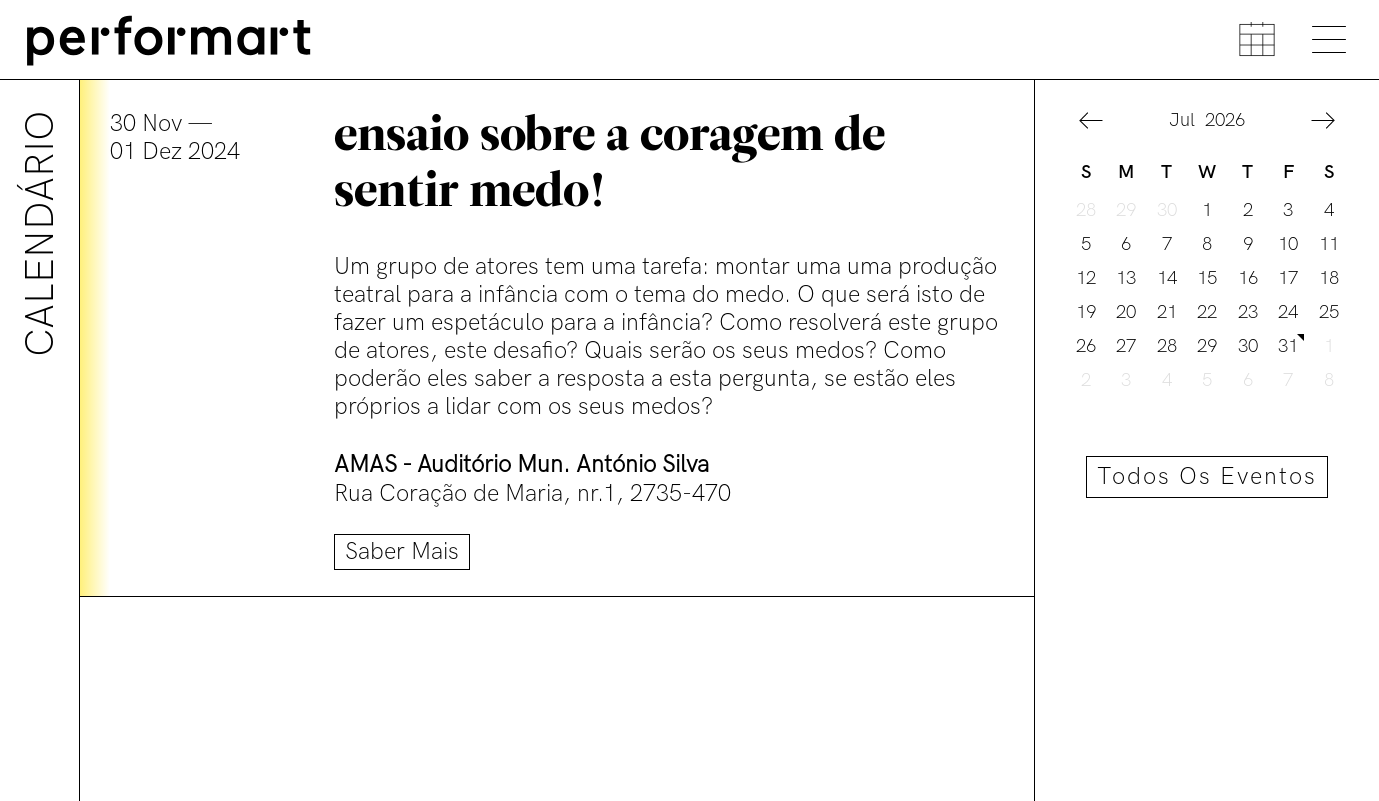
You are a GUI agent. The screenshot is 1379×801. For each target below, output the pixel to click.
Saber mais (402, 552)
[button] (1091, 124)
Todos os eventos (1207, 477)
